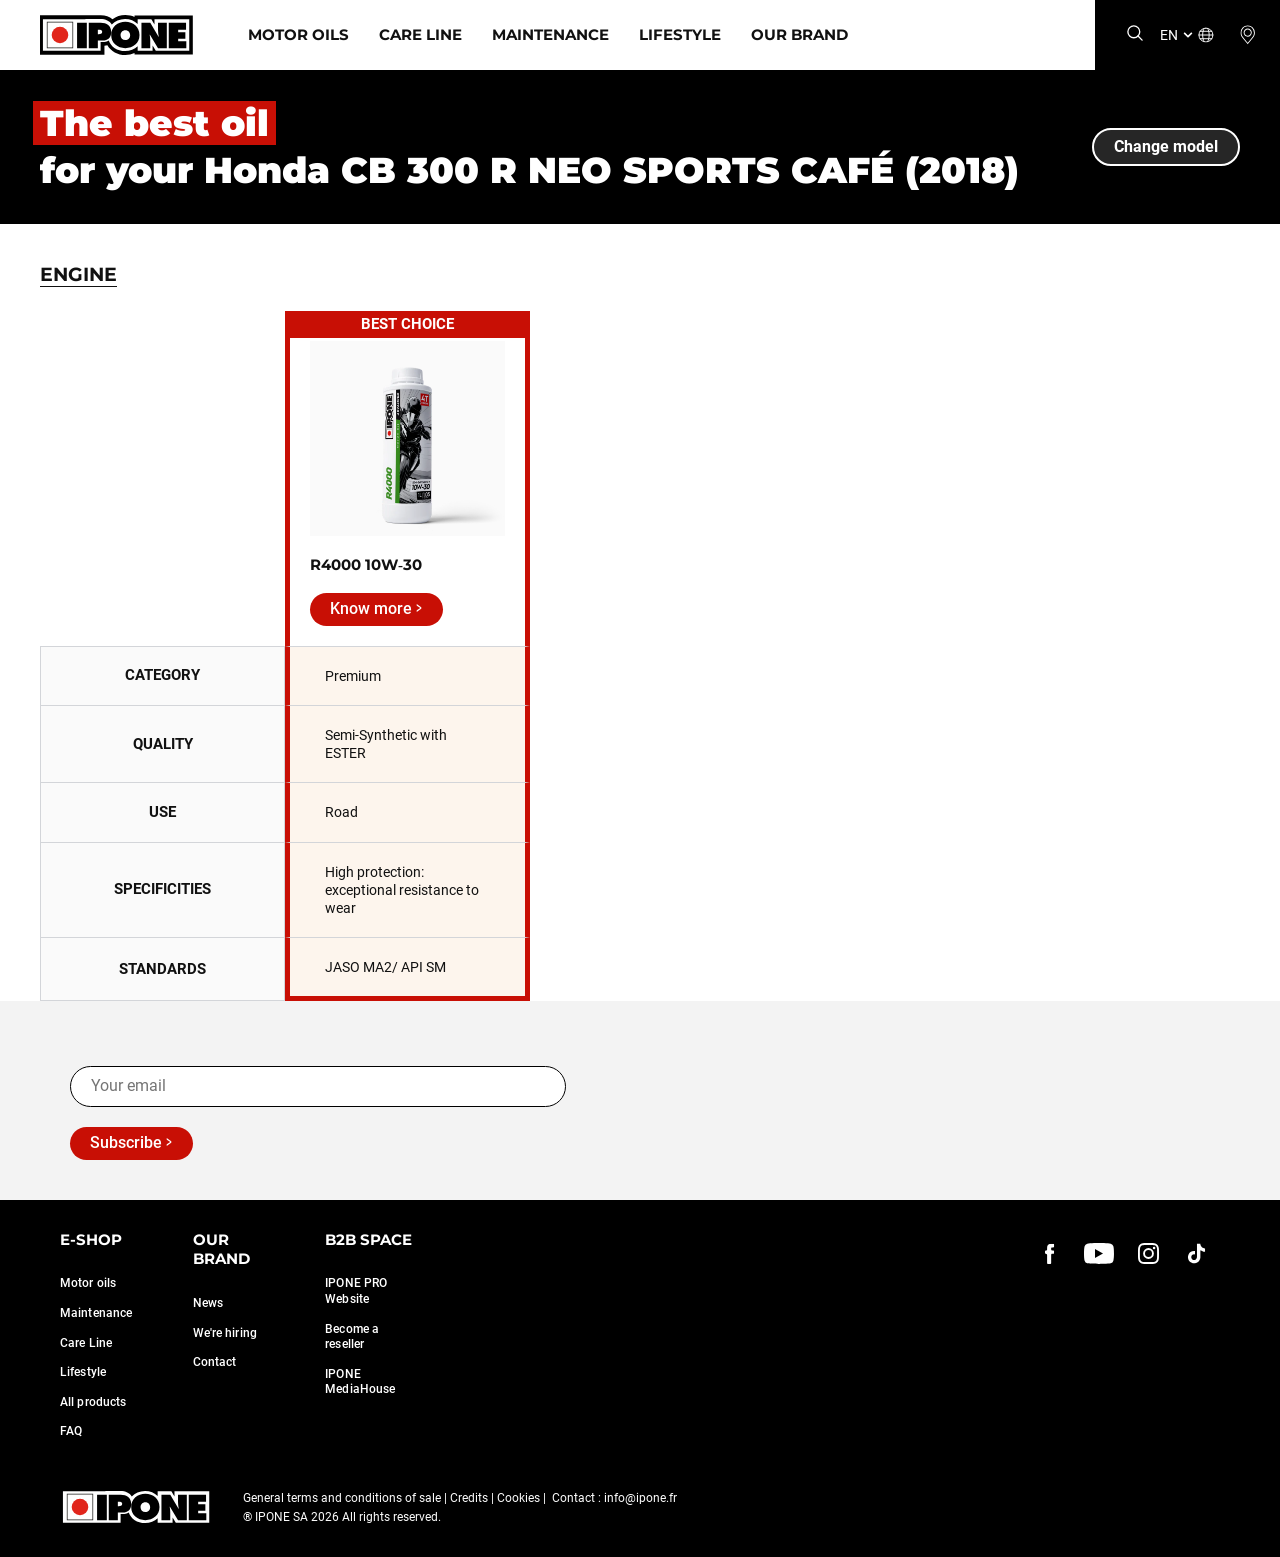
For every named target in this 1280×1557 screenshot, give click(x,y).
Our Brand (799, 34)
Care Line (420, 34)
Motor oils (88, 1283)
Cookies (518, 1498)
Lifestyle (680, 34)
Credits (469, 1498)
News (208, 1303)
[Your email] (318, 1086)
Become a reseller (352, 1337)
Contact (215, 1362)
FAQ (71, 1431)
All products (93, 1402)
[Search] (1135, 34)
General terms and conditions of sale (342, 1498)
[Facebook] (1050, 1254)
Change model (1166, 146)
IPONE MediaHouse (360, 1382)
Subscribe (126, 1142)
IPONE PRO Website (356, 1291)
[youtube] (1099, 1254)
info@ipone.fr (640, 1498)
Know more (371, 608)
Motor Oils (298, 34)
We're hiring (225, 1333)
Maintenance (550, 34)
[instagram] (1148, 1254)
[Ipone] (116, 35)
